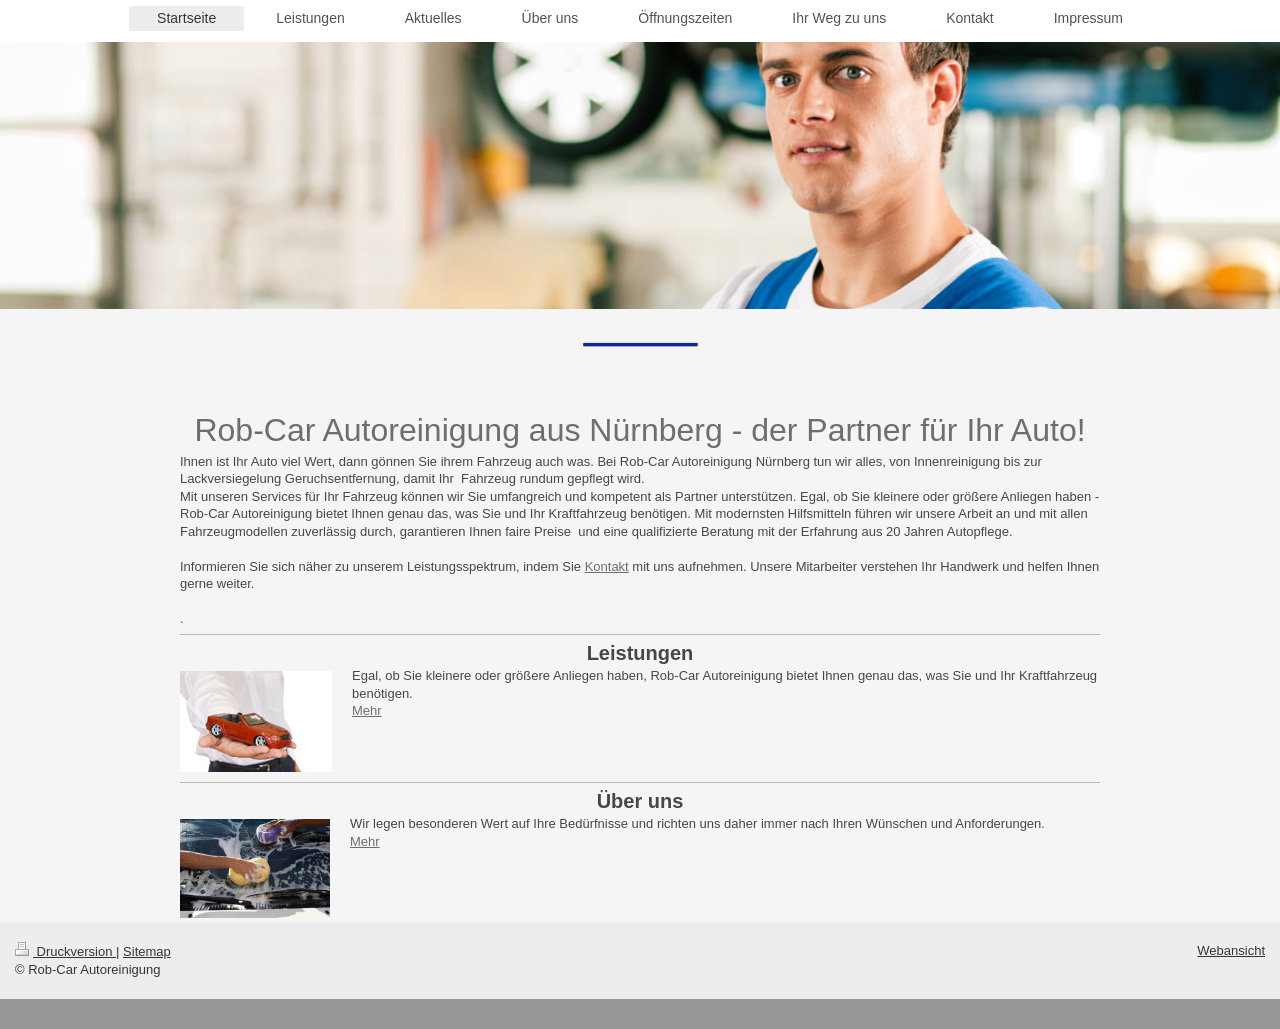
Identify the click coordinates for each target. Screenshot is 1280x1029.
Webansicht (1231, 950)
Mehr (367, 710)
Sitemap (147, 951)
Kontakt (607, 566)
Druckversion (65, 951)
